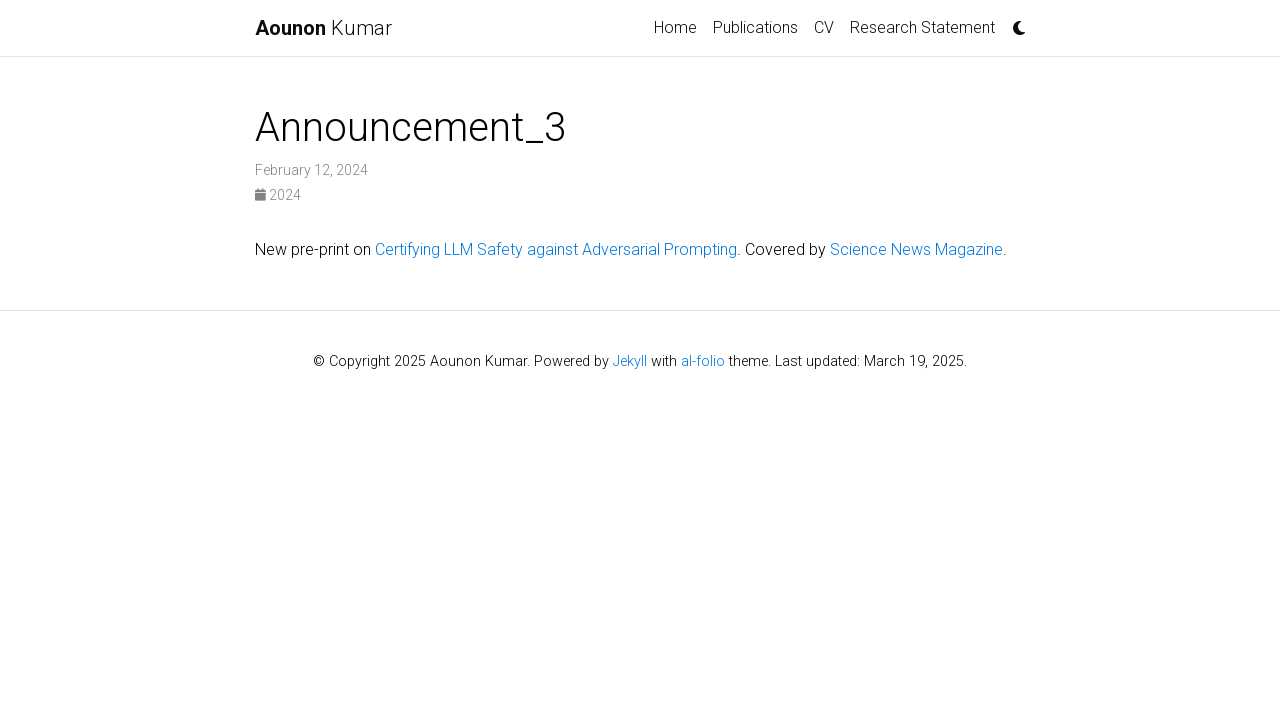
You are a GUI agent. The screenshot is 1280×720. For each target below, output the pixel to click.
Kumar (323, 28)
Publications (755, 27)
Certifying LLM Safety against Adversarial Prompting (556, 249)
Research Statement (922, 27)
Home (675, 27)
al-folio (703, 361)
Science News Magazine (916, 249)
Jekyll (630, 361)
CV (824, 27)
